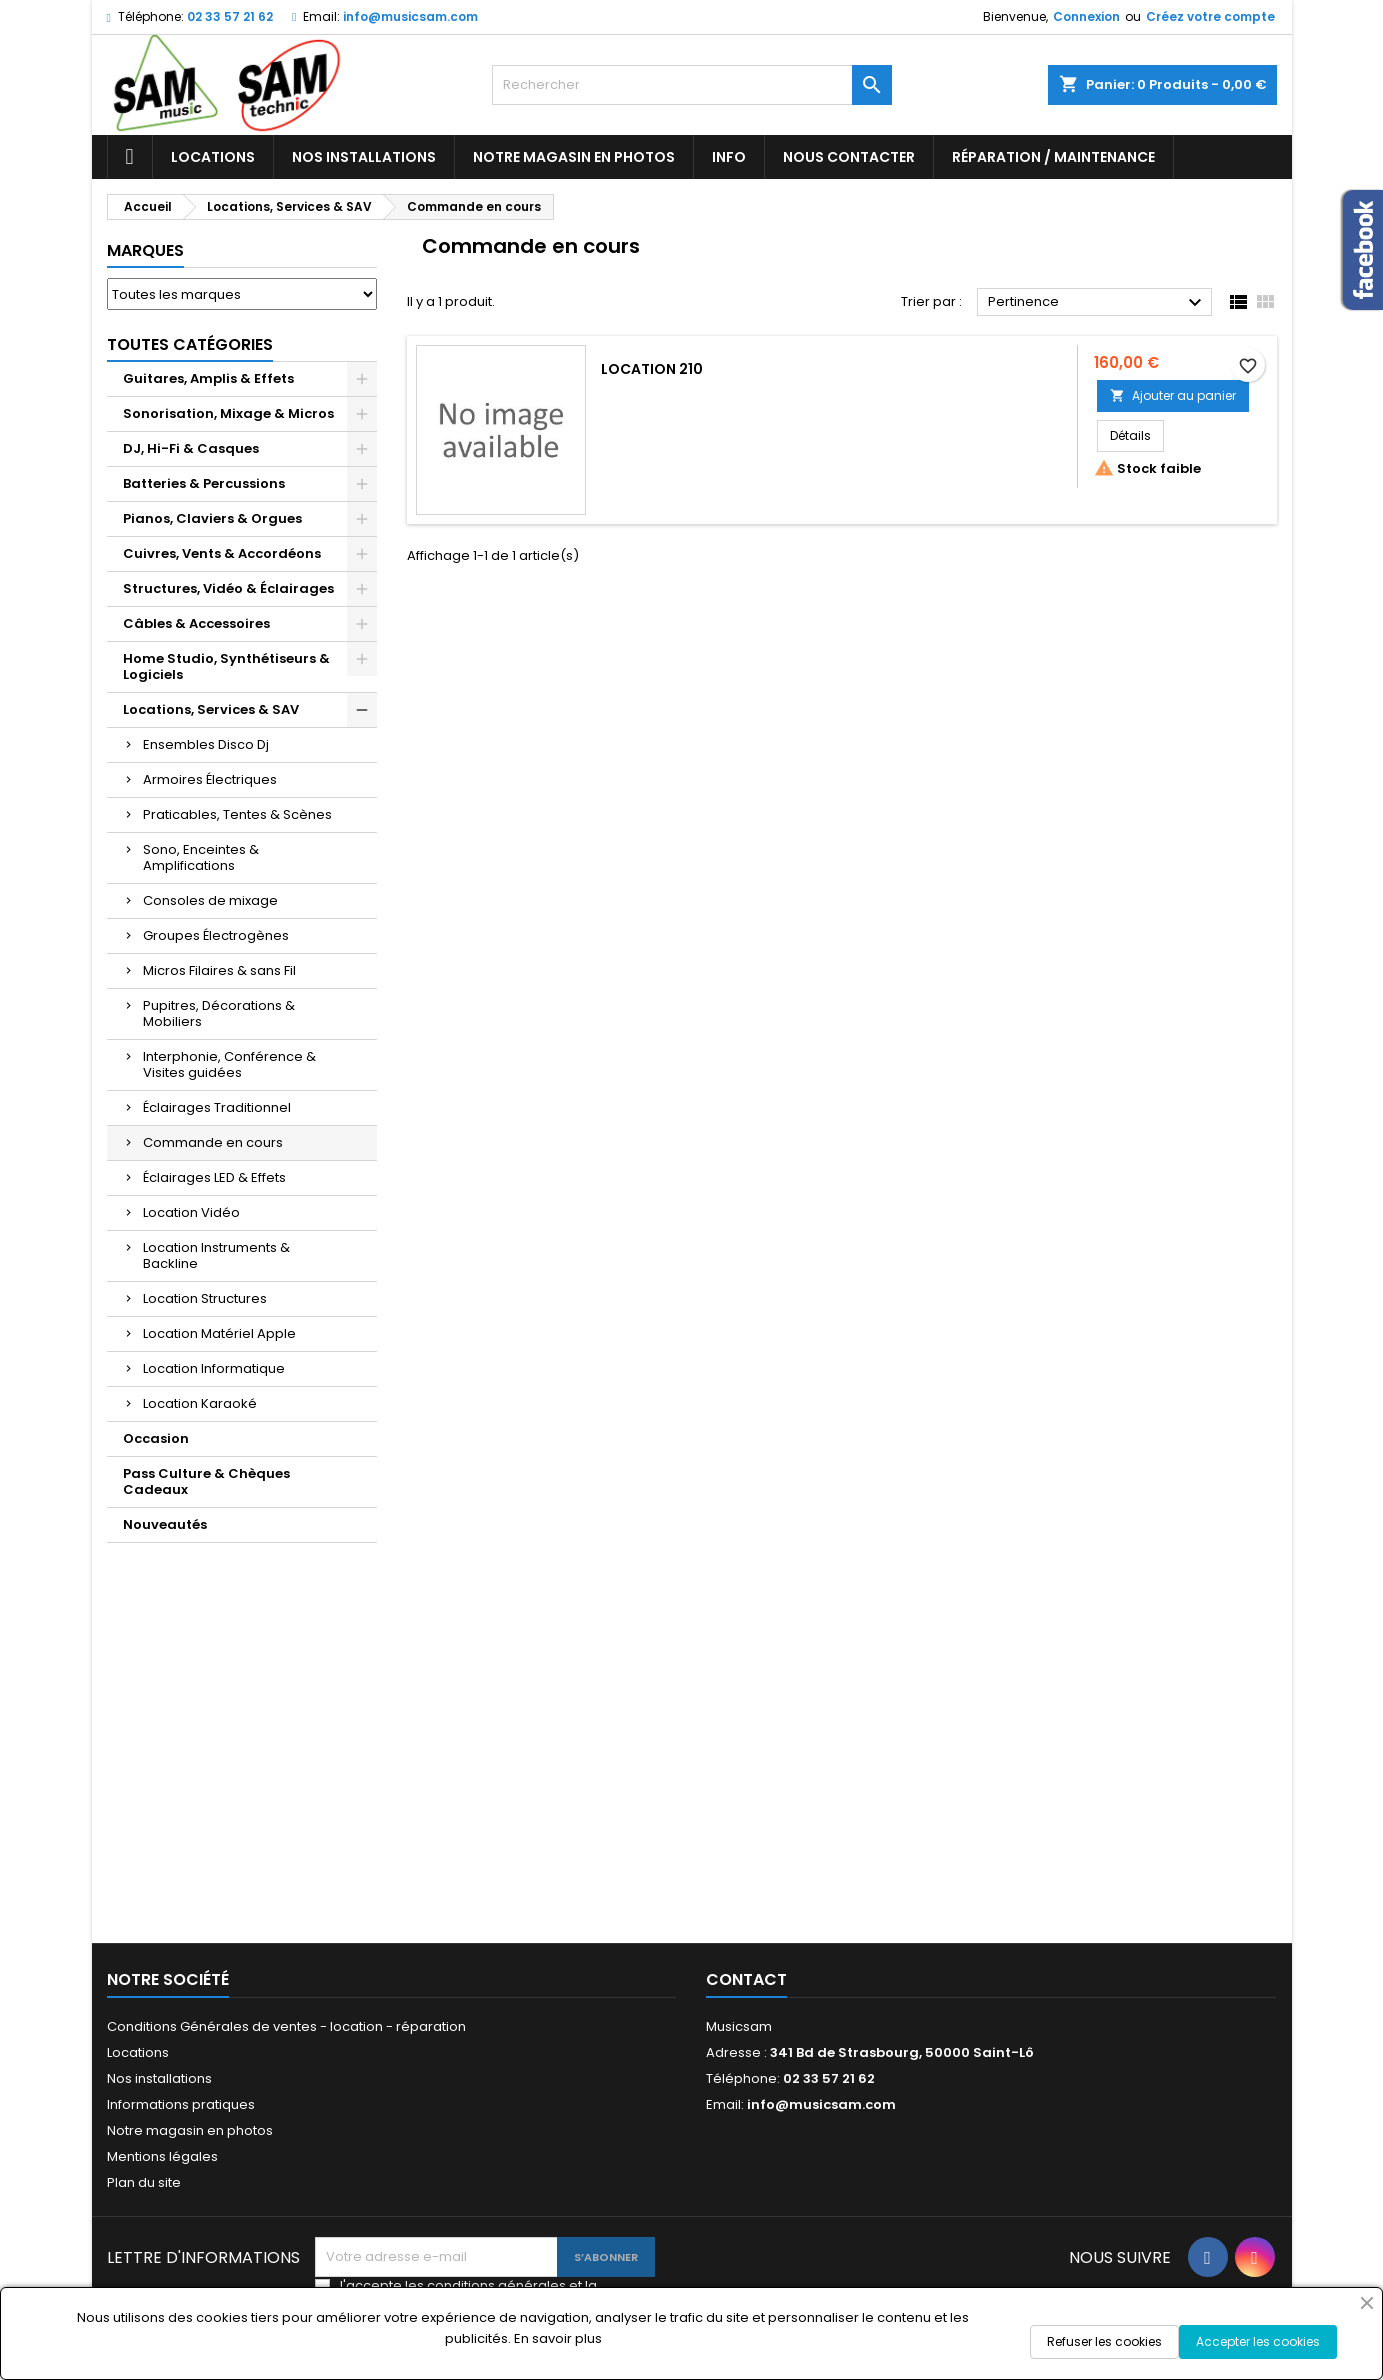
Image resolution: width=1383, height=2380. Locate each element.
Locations (213, 157)
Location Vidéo (191, 1212)
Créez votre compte (1210, 16)
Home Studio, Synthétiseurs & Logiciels (226, 666)
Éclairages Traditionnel (217, 1107)
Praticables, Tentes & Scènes (237, 814)
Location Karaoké (200, 1403)
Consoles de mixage (210, 900)
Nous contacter (849, 157)
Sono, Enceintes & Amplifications (201, 857)
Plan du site (144, 2182)
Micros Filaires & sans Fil (219, 970)
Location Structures (205, 1298)
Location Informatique (214, 1368)
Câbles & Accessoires (196, 623)
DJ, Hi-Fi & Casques (191, 448)
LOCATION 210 (652, 369)
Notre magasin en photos (574, 157)
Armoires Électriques (210, 779)
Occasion (156, 1438)
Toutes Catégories (190, 344)
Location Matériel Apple (219, 1333)
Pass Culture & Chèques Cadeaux (206, 1481)
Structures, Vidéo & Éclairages (228, 588)
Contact (746, 1979)
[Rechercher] (692, 85)
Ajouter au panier (1173, 395)
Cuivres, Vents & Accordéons (222, 553)
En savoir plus (558, 2338)
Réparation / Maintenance (1053, 157)
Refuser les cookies (1104, 2341)
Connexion (1086, 16)
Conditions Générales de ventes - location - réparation (286, 2026)
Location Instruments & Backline (216, 1255)
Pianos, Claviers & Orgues (212, 518)
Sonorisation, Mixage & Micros (228, 413)
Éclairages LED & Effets (214, 1177)
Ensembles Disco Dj (206, 744)
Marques (145, 250)
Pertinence (1097, 303)
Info (729, 157)
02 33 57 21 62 (230, 16)
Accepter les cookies (1258, 2341)
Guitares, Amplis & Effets (208, 378)
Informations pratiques (181, 2104)
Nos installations (364, 157)
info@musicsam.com (410, 16)
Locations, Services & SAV (211, 709)
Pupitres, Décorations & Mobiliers (219, 1013)
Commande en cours (213, 1142)
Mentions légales (162, 2156)
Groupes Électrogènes (216, 935)
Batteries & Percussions (204, 483)
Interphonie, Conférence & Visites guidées (229, 1064)
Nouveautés (165, 1524)
